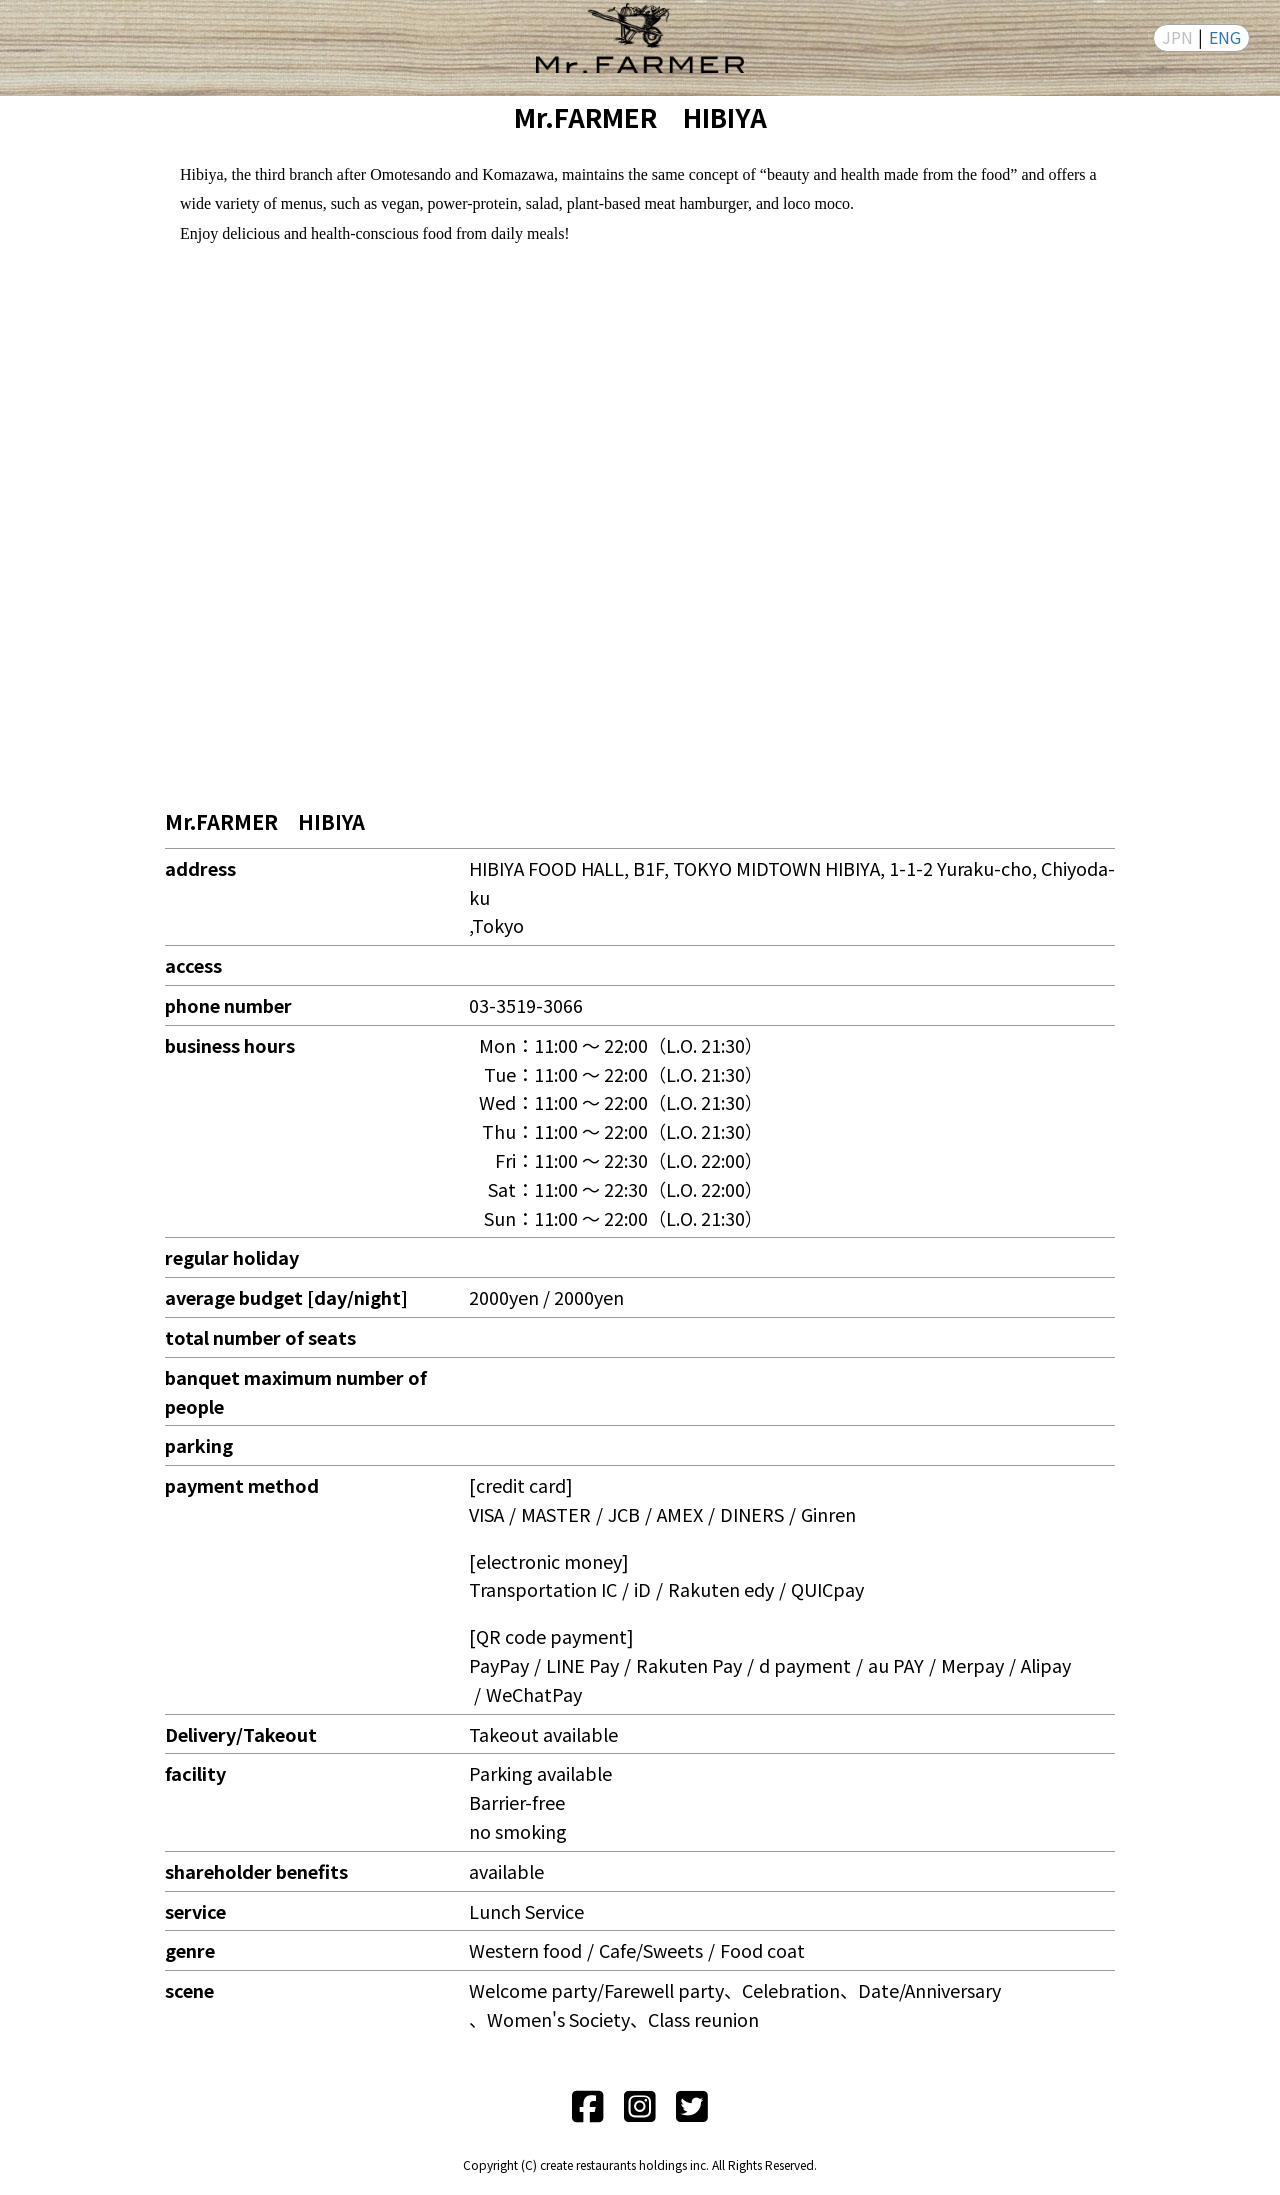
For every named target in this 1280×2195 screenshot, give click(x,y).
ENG (1225, 37)
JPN (1177, 37)
